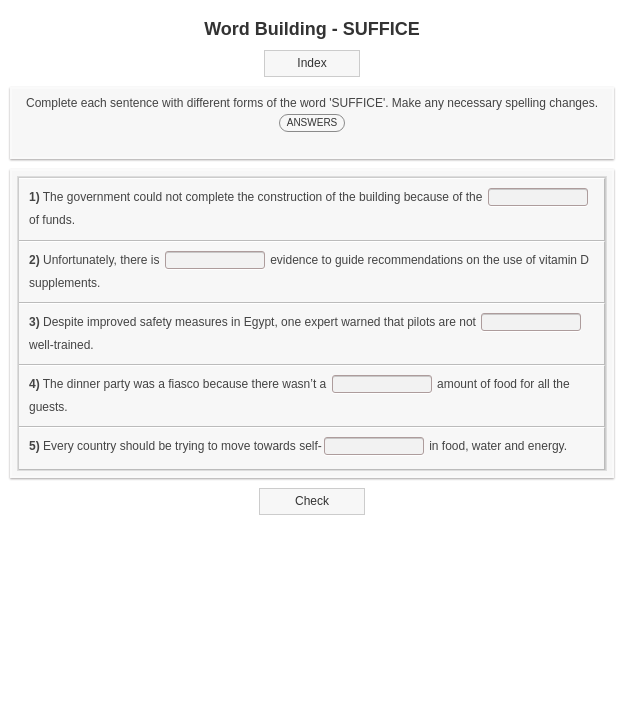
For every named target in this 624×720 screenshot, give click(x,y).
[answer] (538, 197)
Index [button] (311, 63)
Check (312, 501)
